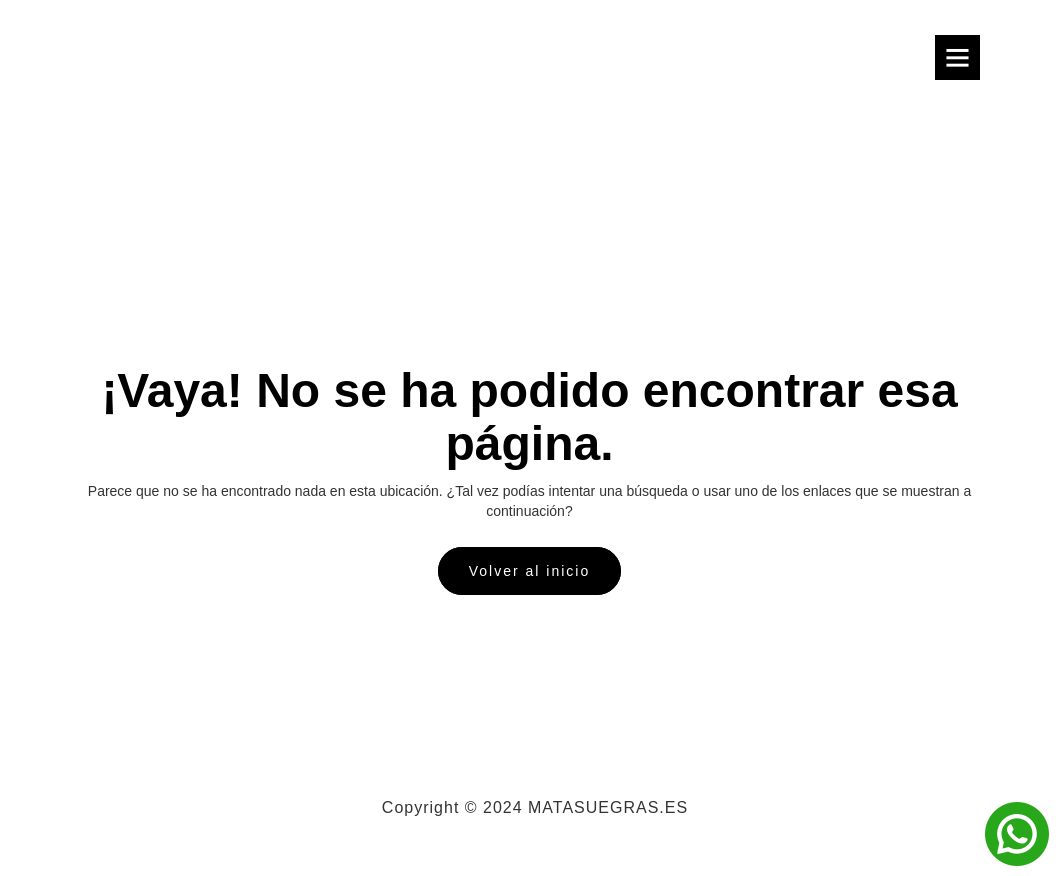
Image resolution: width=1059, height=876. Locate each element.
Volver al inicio (530, 571)
